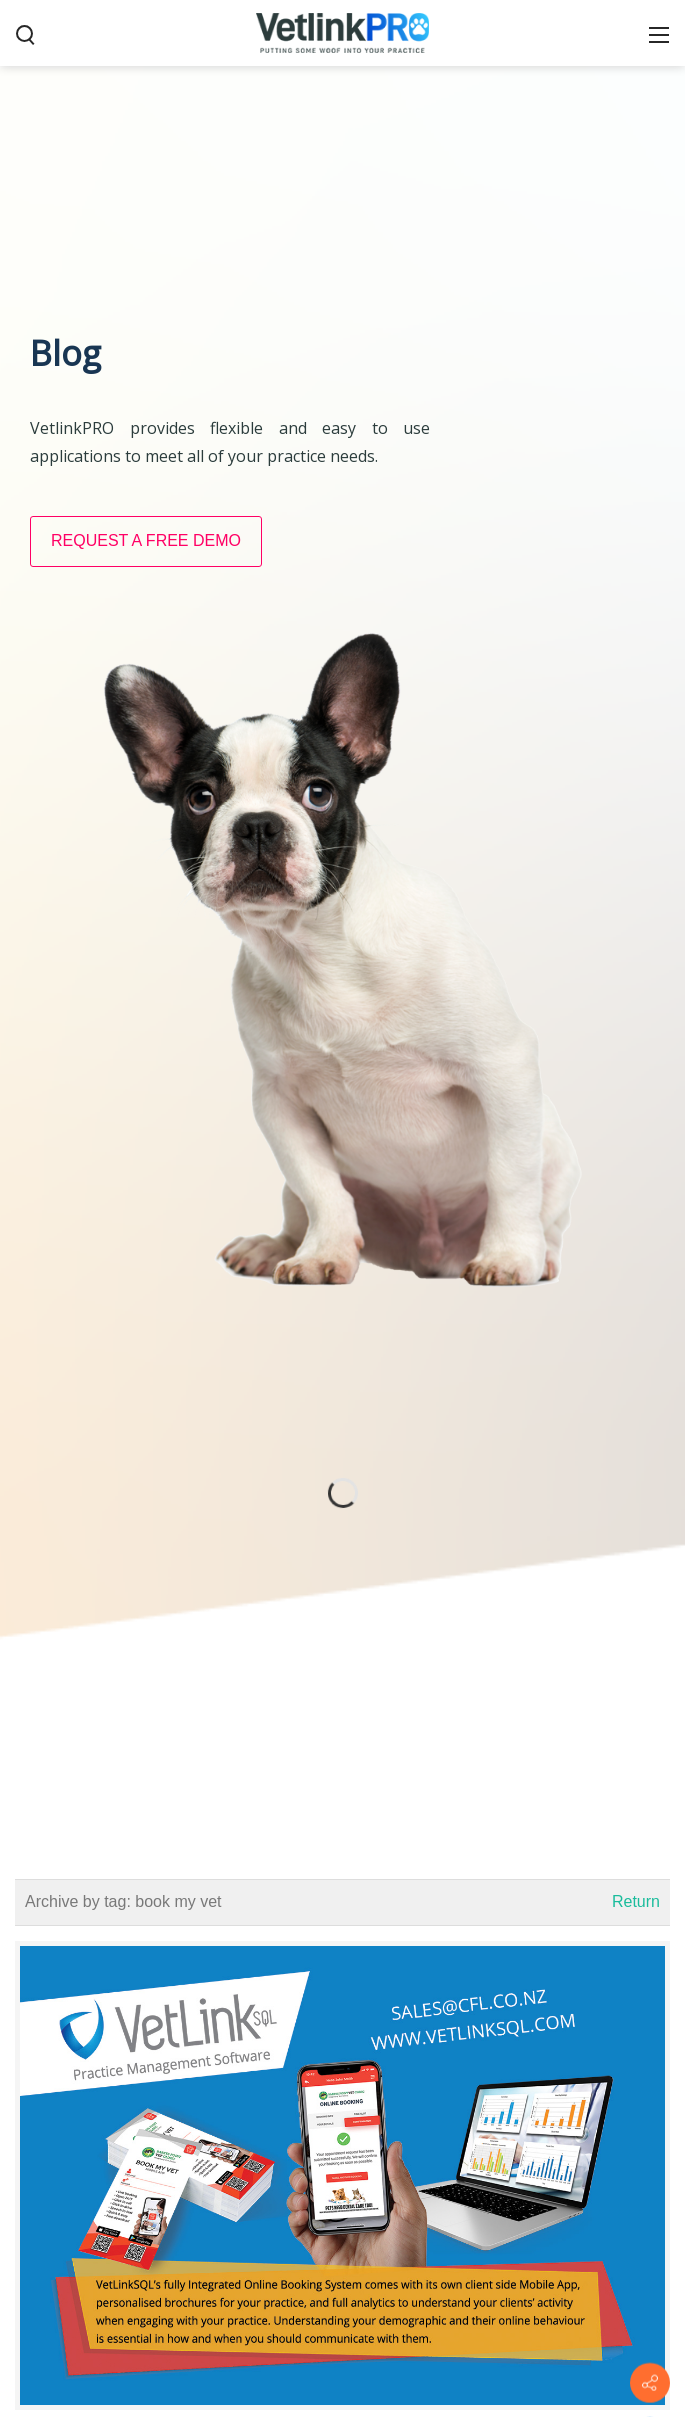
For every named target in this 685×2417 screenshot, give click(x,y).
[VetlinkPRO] (343, 32)
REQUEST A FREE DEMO (146, 540)
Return (636, 1901)
